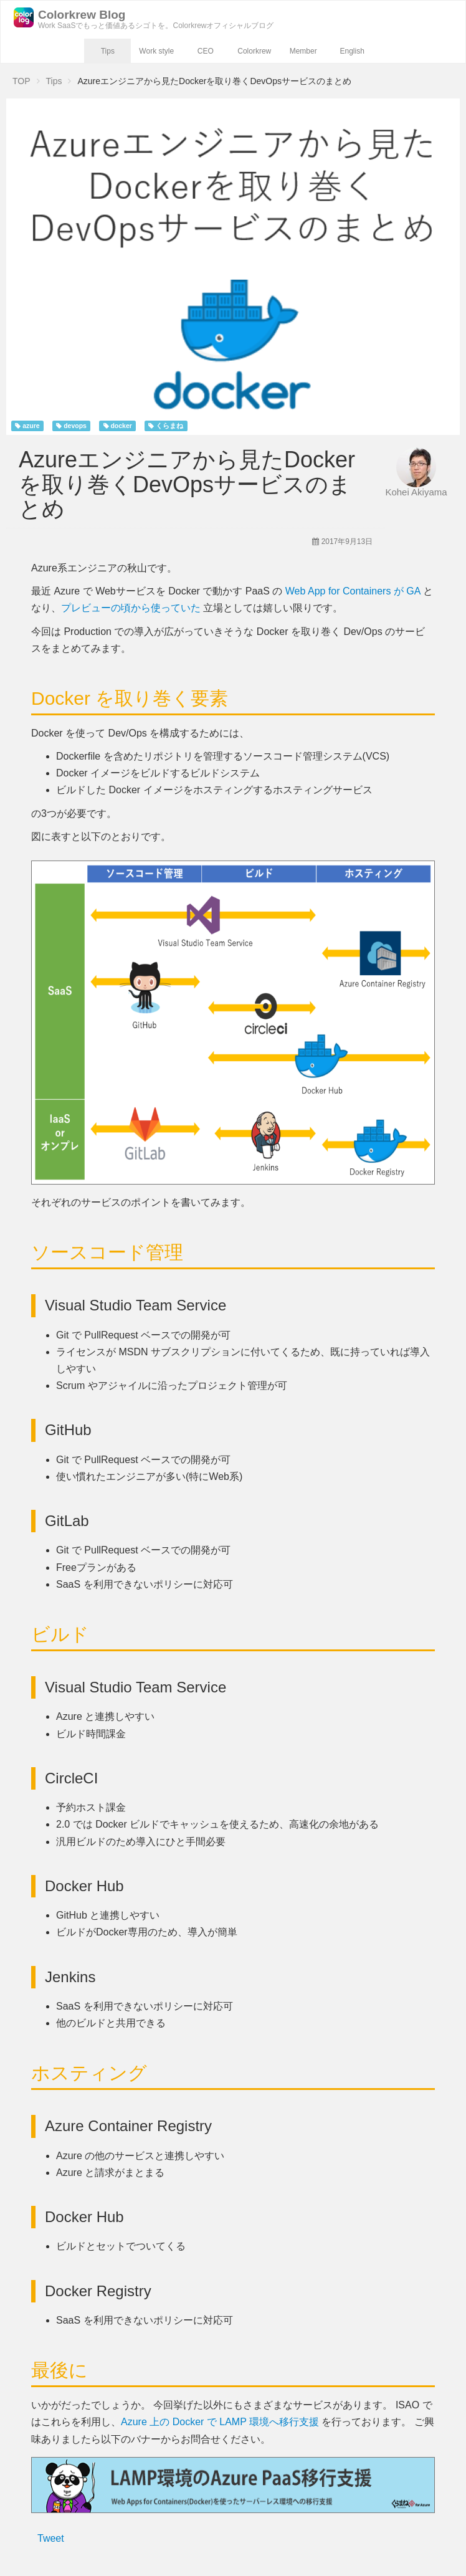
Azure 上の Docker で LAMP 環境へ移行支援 (220, 2421)
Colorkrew (254, 51)
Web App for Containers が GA (353, 591)
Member (303, 51)
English (352, 51)
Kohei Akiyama (416, 492)
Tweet (50, 2538)
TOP (21, 81)
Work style (156, 51)
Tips (108, 51)
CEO (205, 51)
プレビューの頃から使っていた (131, 608)
